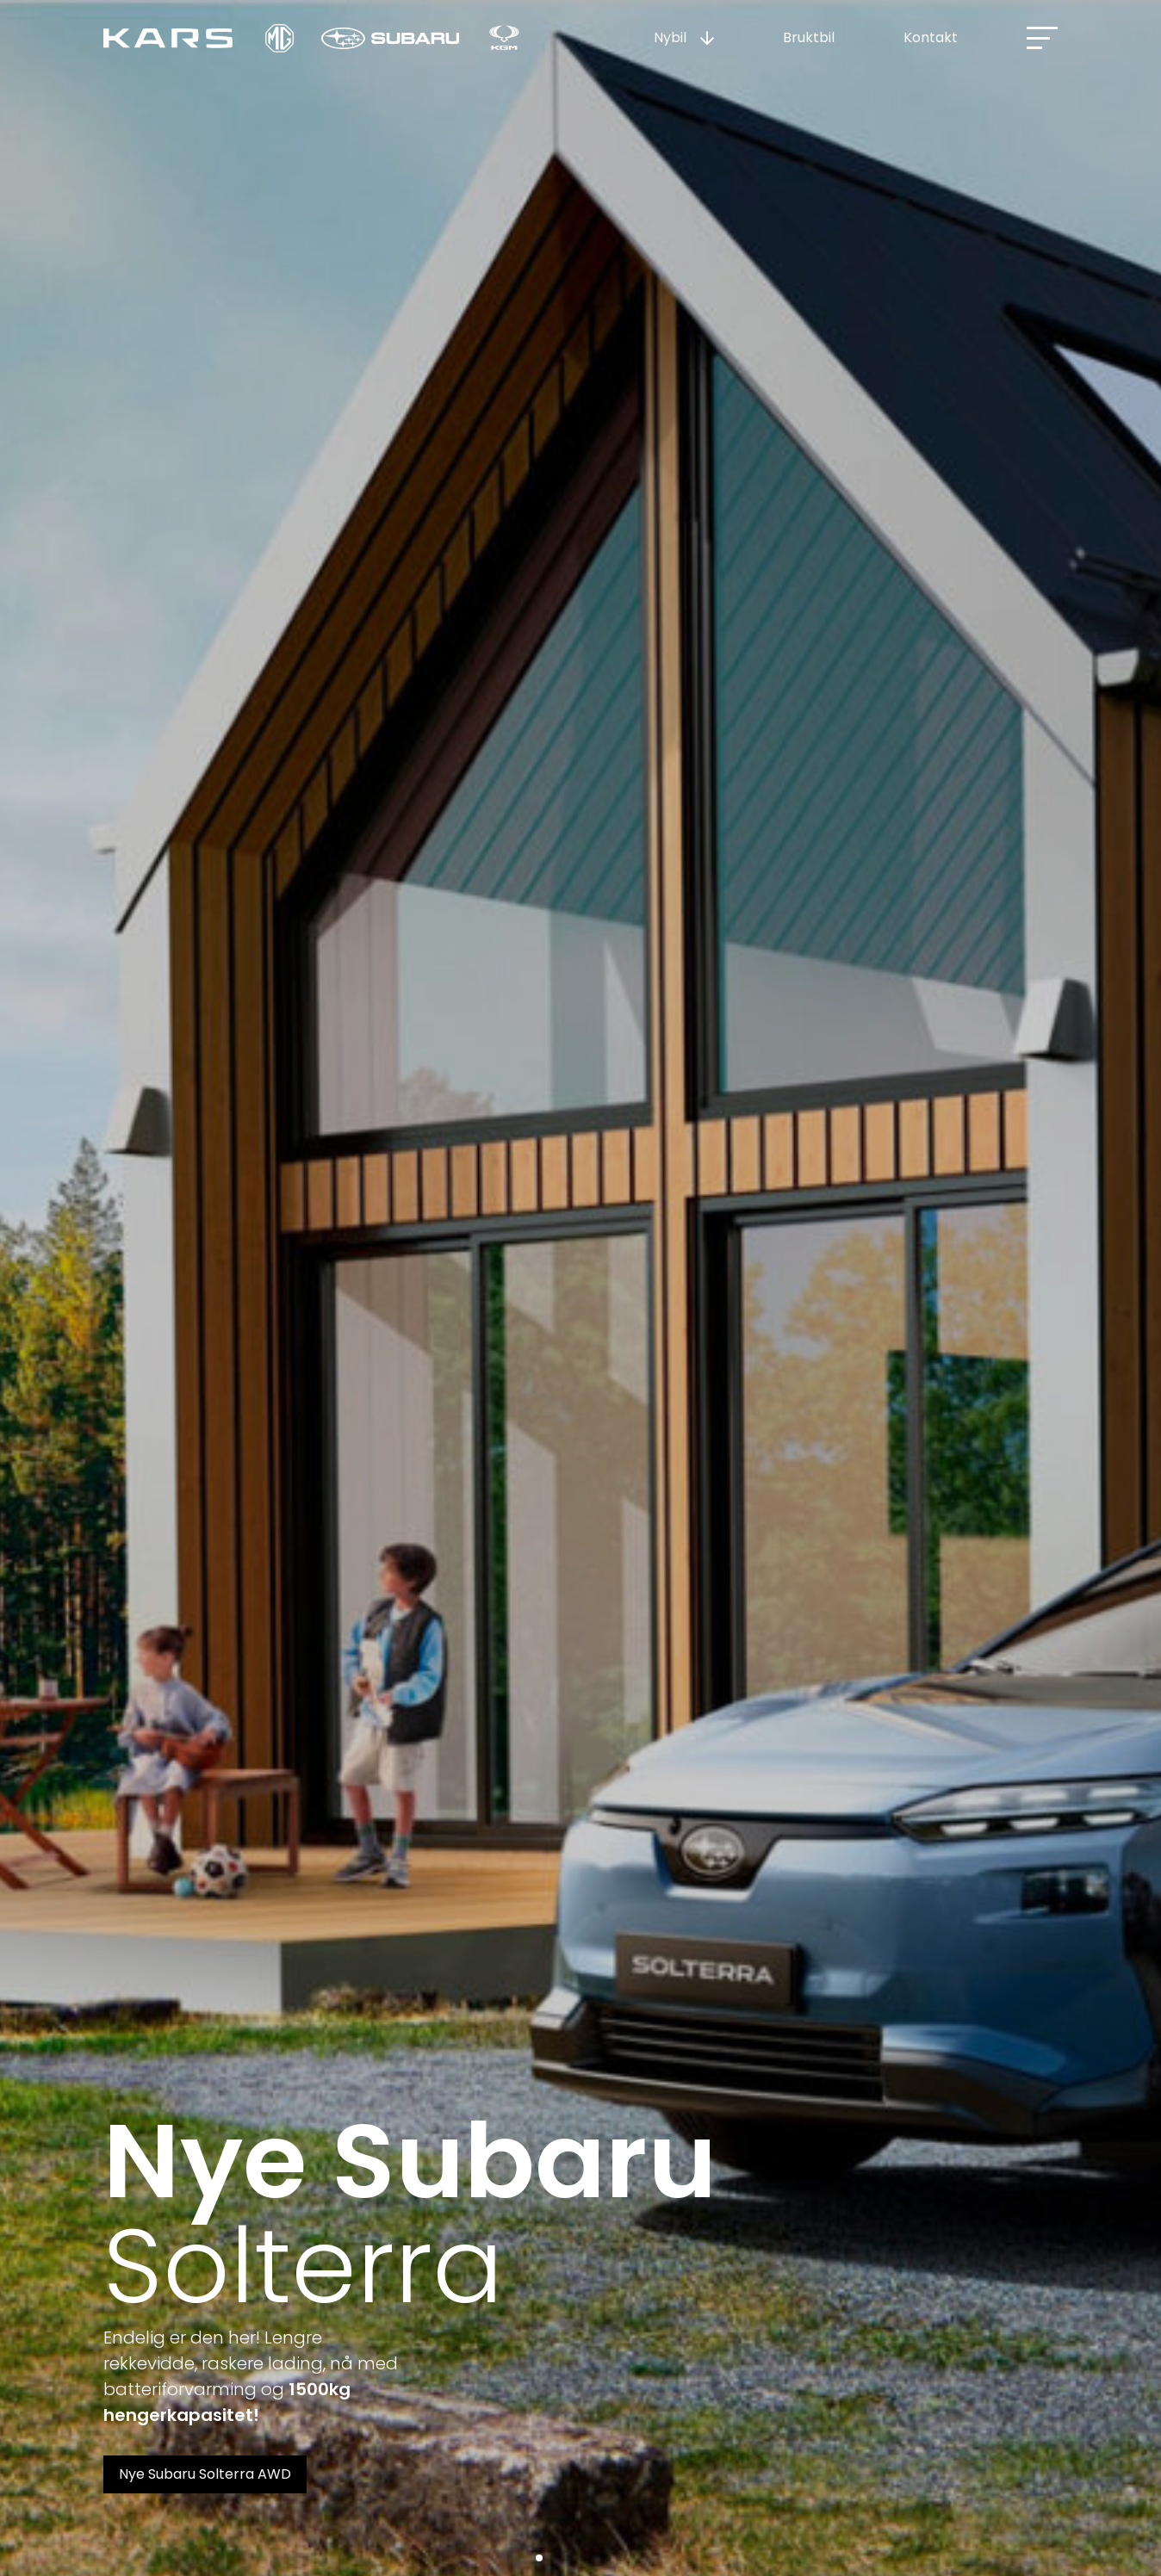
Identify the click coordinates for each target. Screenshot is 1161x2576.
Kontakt (930, 37)
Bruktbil (809, 37)
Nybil (670, 37)
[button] (539, 2557)
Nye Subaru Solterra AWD (205, 2474)
